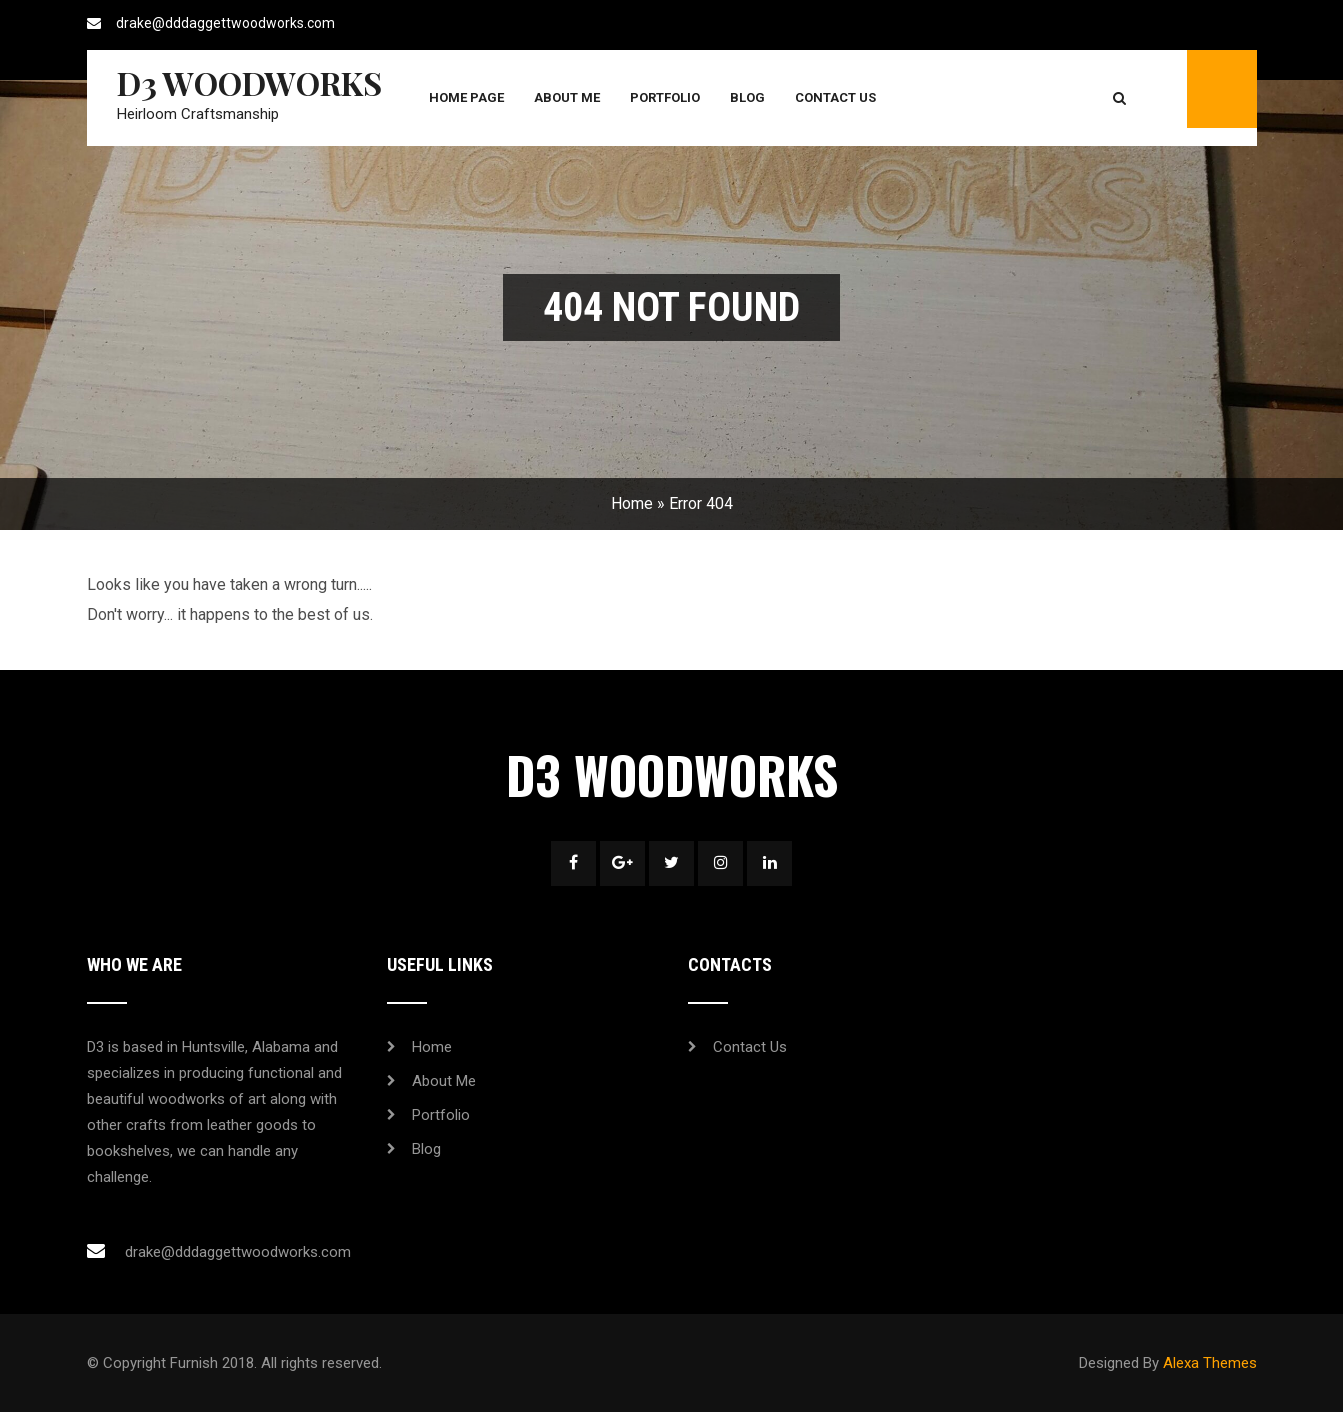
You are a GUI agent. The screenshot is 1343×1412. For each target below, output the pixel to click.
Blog (747, 97)
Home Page (466, 97)
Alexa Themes (1210, 1363)
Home (632, 503)
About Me (567, 97)
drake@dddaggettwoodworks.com (225, 23)
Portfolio (665, 97)
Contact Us (835, 97)
